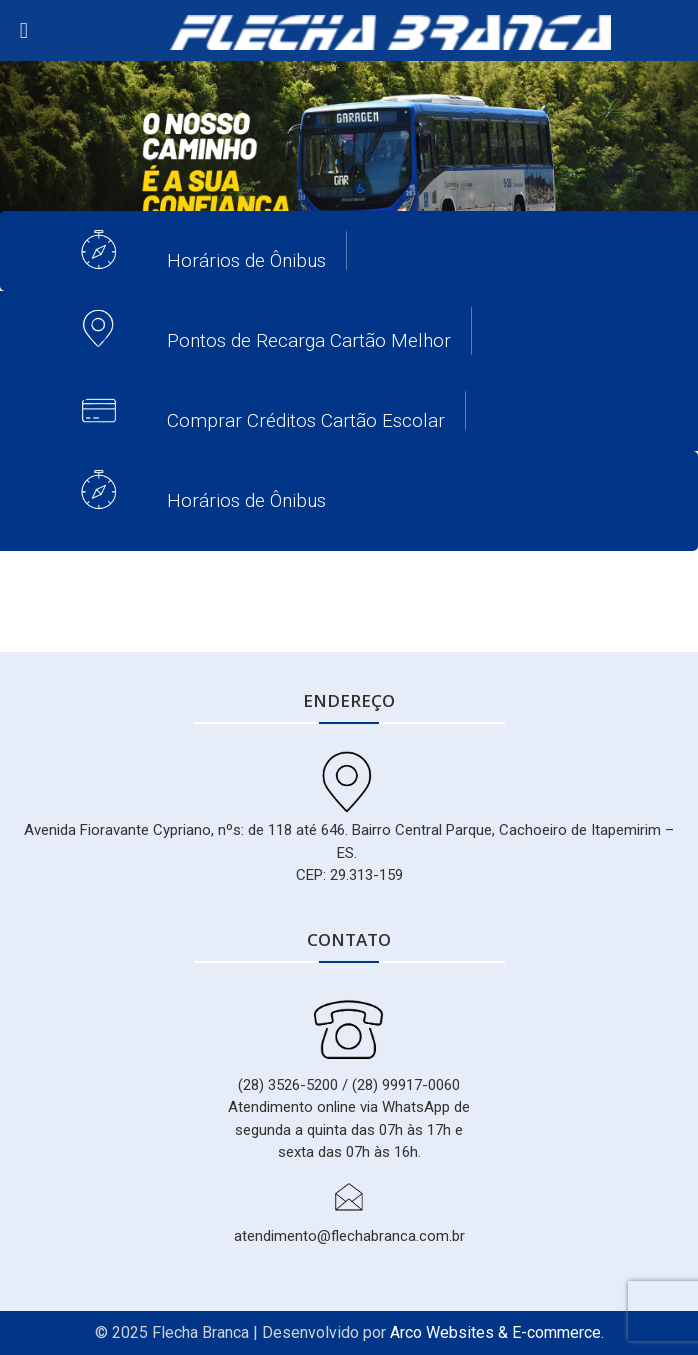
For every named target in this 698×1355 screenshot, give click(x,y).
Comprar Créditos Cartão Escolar (306, 420)
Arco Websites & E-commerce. (497, 1332)
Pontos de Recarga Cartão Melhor (309, 340)
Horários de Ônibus (246, 260)
